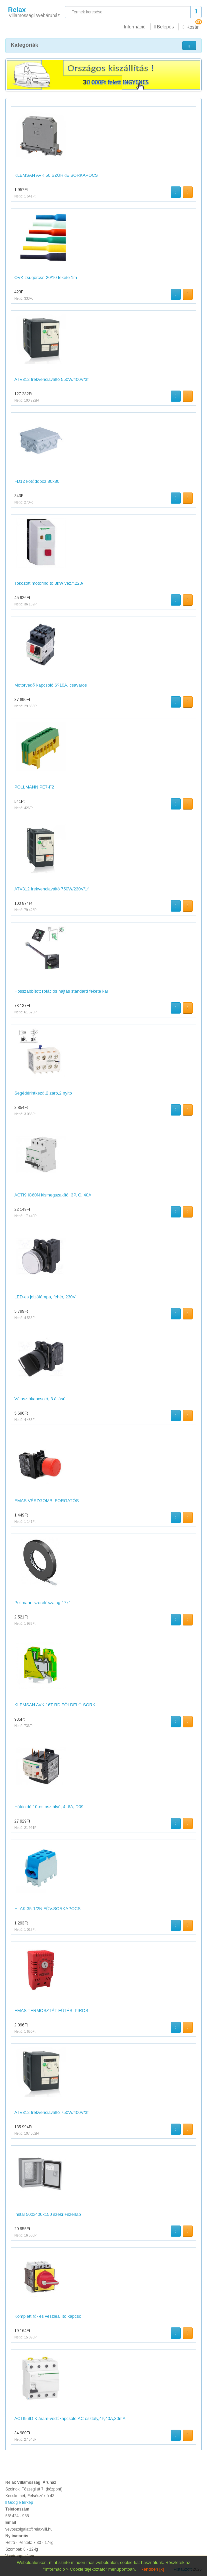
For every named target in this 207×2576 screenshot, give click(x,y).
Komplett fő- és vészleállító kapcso (47, 2316)
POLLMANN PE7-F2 (34, 787)
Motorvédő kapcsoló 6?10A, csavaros (50, 685)
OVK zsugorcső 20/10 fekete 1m (45, 277)
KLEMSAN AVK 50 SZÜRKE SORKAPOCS (56, 175)
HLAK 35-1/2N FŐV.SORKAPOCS (47, 1908)
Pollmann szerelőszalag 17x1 (42, 1602)
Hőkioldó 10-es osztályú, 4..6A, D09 (48, 1806)
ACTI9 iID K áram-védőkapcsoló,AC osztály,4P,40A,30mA (69, 2418)
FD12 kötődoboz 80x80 (36, 481)
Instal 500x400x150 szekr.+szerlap (47, 2214)
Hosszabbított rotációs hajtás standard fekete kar (61, 991)
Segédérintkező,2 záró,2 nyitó (43, 1093)
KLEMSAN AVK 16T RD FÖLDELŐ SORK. (55, 1704)
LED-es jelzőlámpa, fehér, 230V (45, 1296)
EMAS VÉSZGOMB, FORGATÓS (46, 1500)
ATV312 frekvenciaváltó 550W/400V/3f (51, 379)
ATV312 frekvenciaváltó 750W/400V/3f (51, 2112)
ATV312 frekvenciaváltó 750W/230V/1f (51, 888)
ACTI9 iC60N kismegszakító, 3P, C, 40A (52, 1194)
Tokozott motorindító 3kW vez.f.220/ (48, 583)
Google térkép (19, 2502)
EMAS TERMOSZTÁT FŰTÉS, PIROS (51, 2010)
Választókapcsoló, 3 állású (39, 1398)
